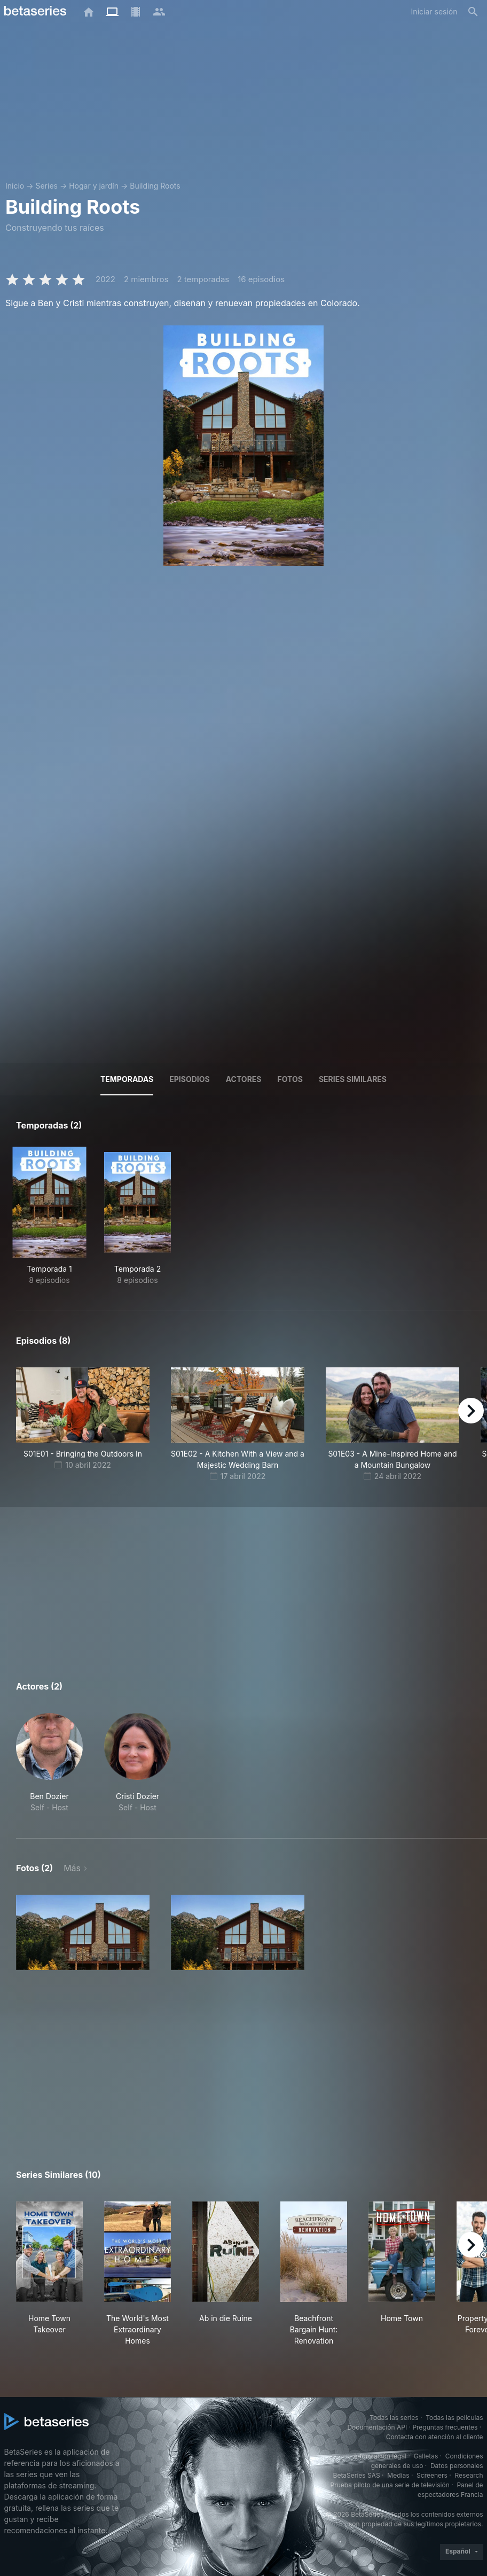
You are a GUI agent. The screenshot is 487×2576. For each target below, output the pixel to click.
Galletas (426, 2456)
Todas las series (394, 2418)
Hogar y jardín (94, 185)
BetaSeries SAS (356, 2475)
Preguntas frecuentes (444, 2427)
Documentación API (377, 2427)
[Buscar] (473, 12)
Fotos (290, 1079)
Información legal (380, 2456)
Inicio (14, 185)
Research (469, 2475)
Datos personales (456, 2466)
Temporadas (126, 1079)
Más (72, 1868)
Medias (398, 2475)
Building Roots (155, 185)
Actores (244, 1079)
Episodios (189, 1079)
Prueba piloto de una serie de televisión (390, 2485)
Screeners (432, 2475)
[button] (49, 1763)
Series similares (353, 1079)
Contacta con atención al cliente (434, 2437)
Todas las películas (454, 2418)
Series (46, 185)
